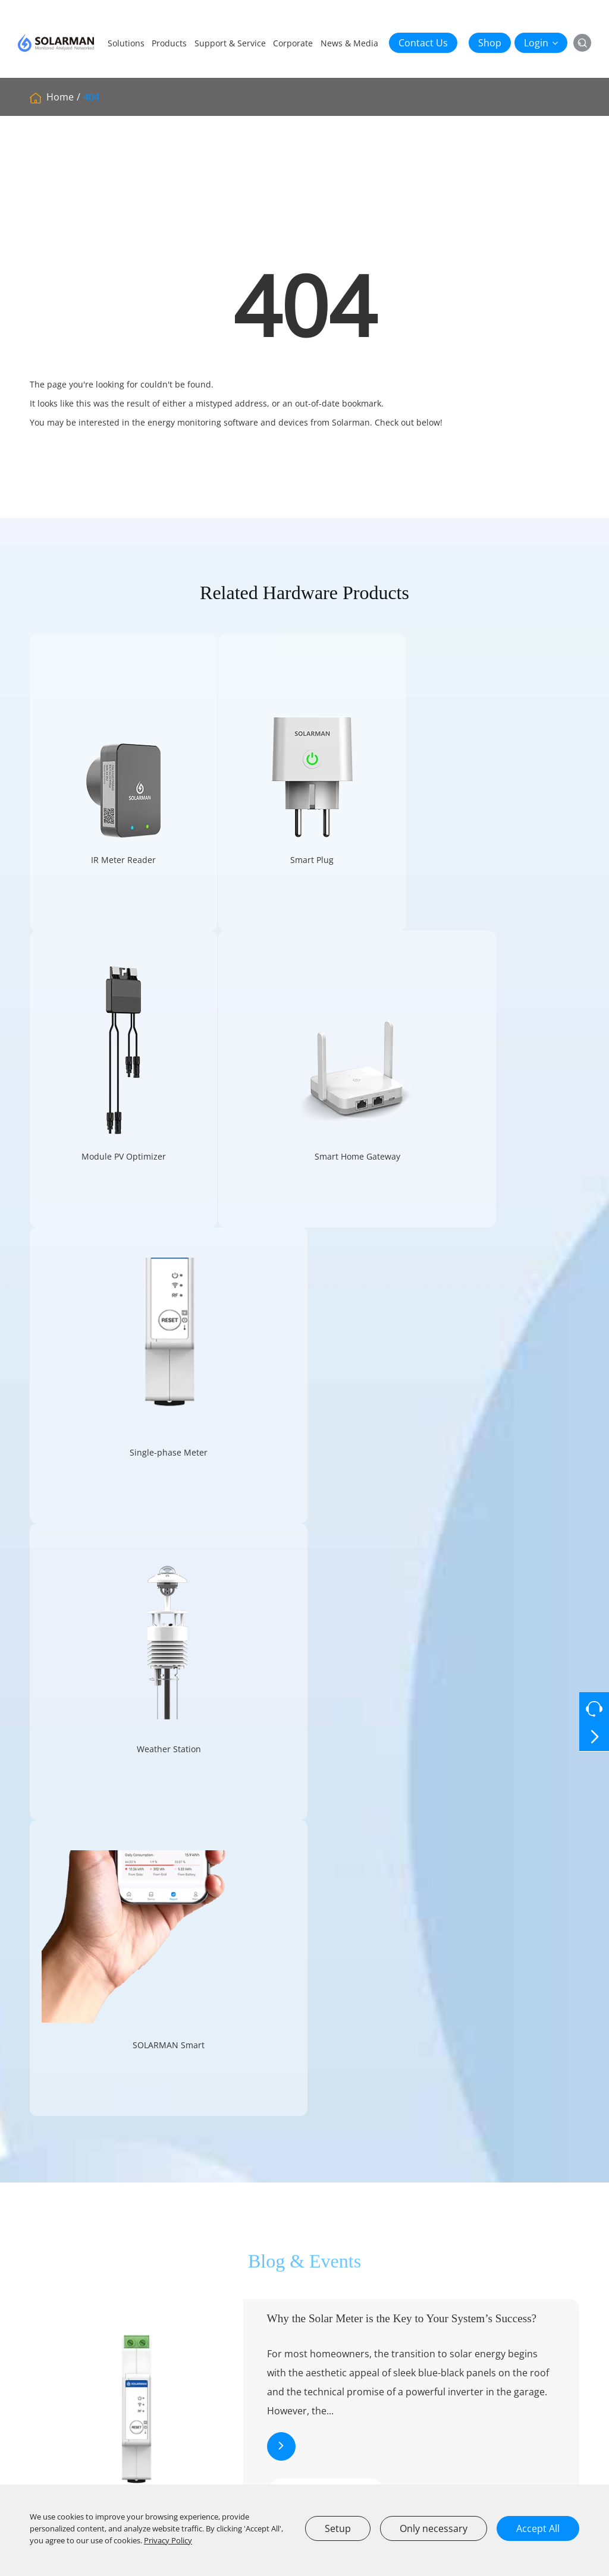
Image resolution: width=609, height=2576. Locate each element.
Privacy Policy (168, 2540)
